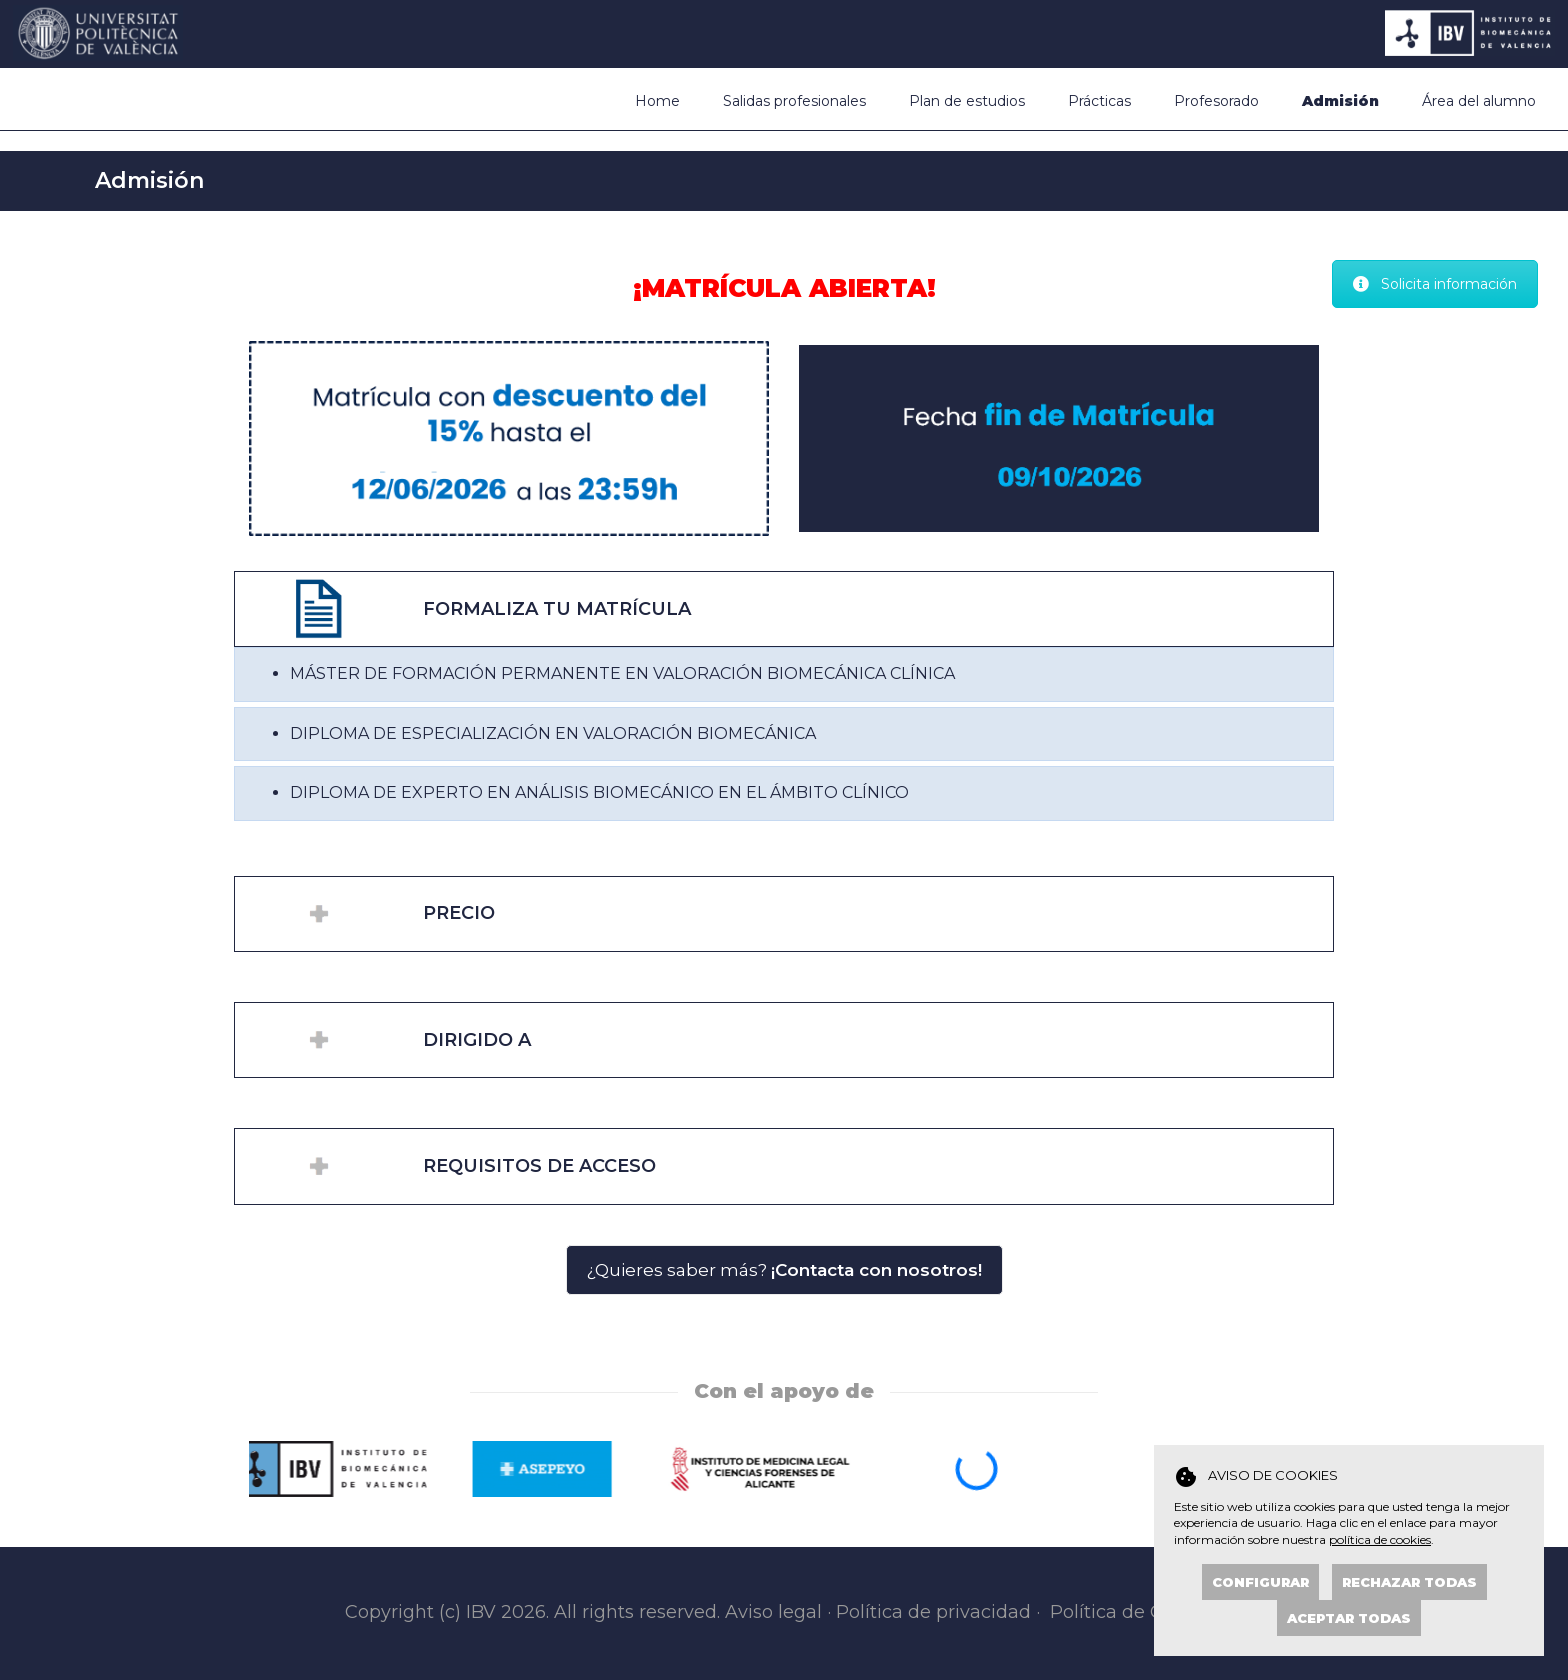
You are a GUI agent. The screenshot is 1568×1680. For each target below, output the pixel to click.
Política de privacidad (933, 1612)
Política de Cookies (1135, 1612)
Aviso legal (773, 1612)
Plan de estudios (967, 101)
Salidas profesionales (794, 101)
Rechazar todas (1409, 1582)
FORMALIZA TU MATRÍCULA (557, 609)
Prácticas (1099, 101)
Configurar (1260, 1582)
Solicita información (1435, 284)
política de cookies (1380, 1539)
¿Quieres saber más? (784, 1270)
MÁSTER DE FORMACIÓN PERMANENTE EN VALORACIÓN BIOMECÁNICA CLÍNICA (622, 673)
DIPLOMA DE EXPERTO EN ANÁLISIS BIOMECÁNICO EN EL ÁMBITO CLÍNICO (599, 792)
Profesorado (1216, 101)
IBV (481, 1612)
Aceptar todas (1349, 1618)
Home (657, 101)
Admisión (1340, 101)
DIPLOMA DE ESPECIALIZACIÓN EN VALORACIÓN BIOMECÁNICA (553, 733)
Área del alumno (1479, 101)
